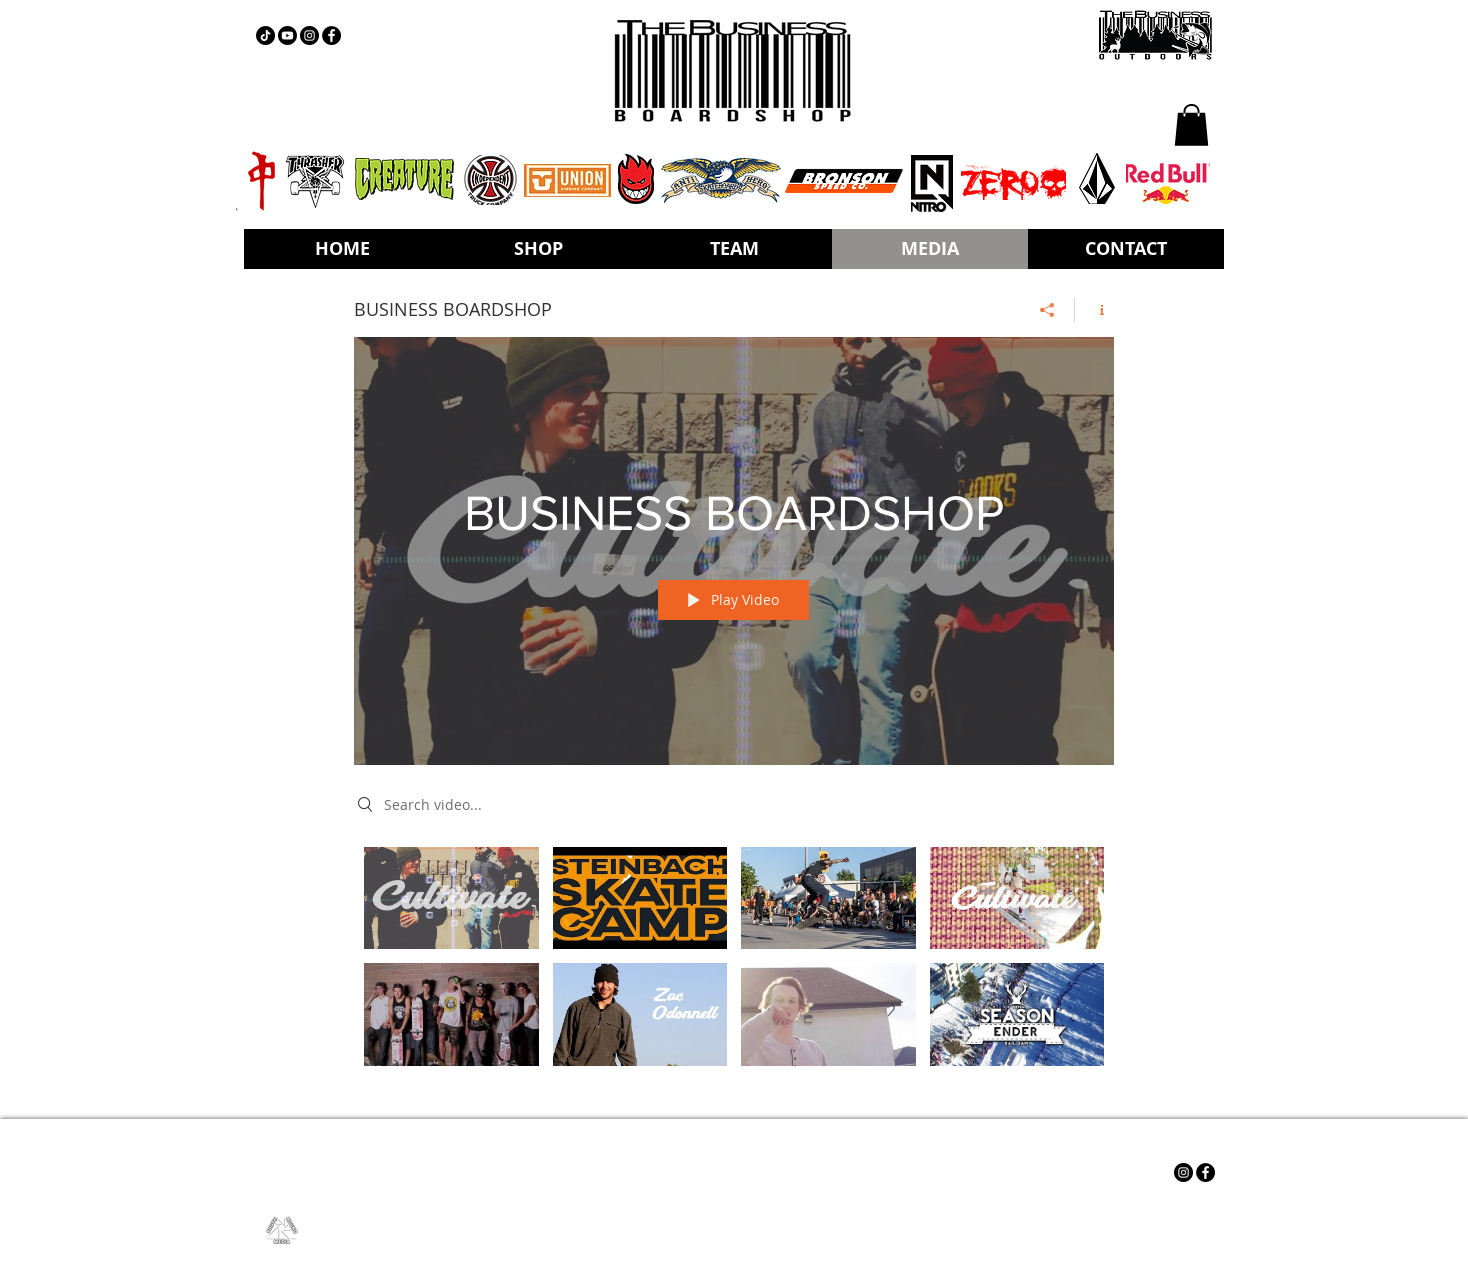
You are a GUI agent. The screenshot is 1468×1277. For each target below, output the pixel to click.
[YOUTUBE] (287, 35)
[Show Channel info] (1094, 309)
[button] (1191, 125)
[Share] (1047, 309)
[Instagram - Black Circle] (309, 35)
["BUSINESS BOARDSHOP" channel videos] (734, 967)
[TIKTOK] (265, 35)
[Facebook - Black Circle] (331, 35)
